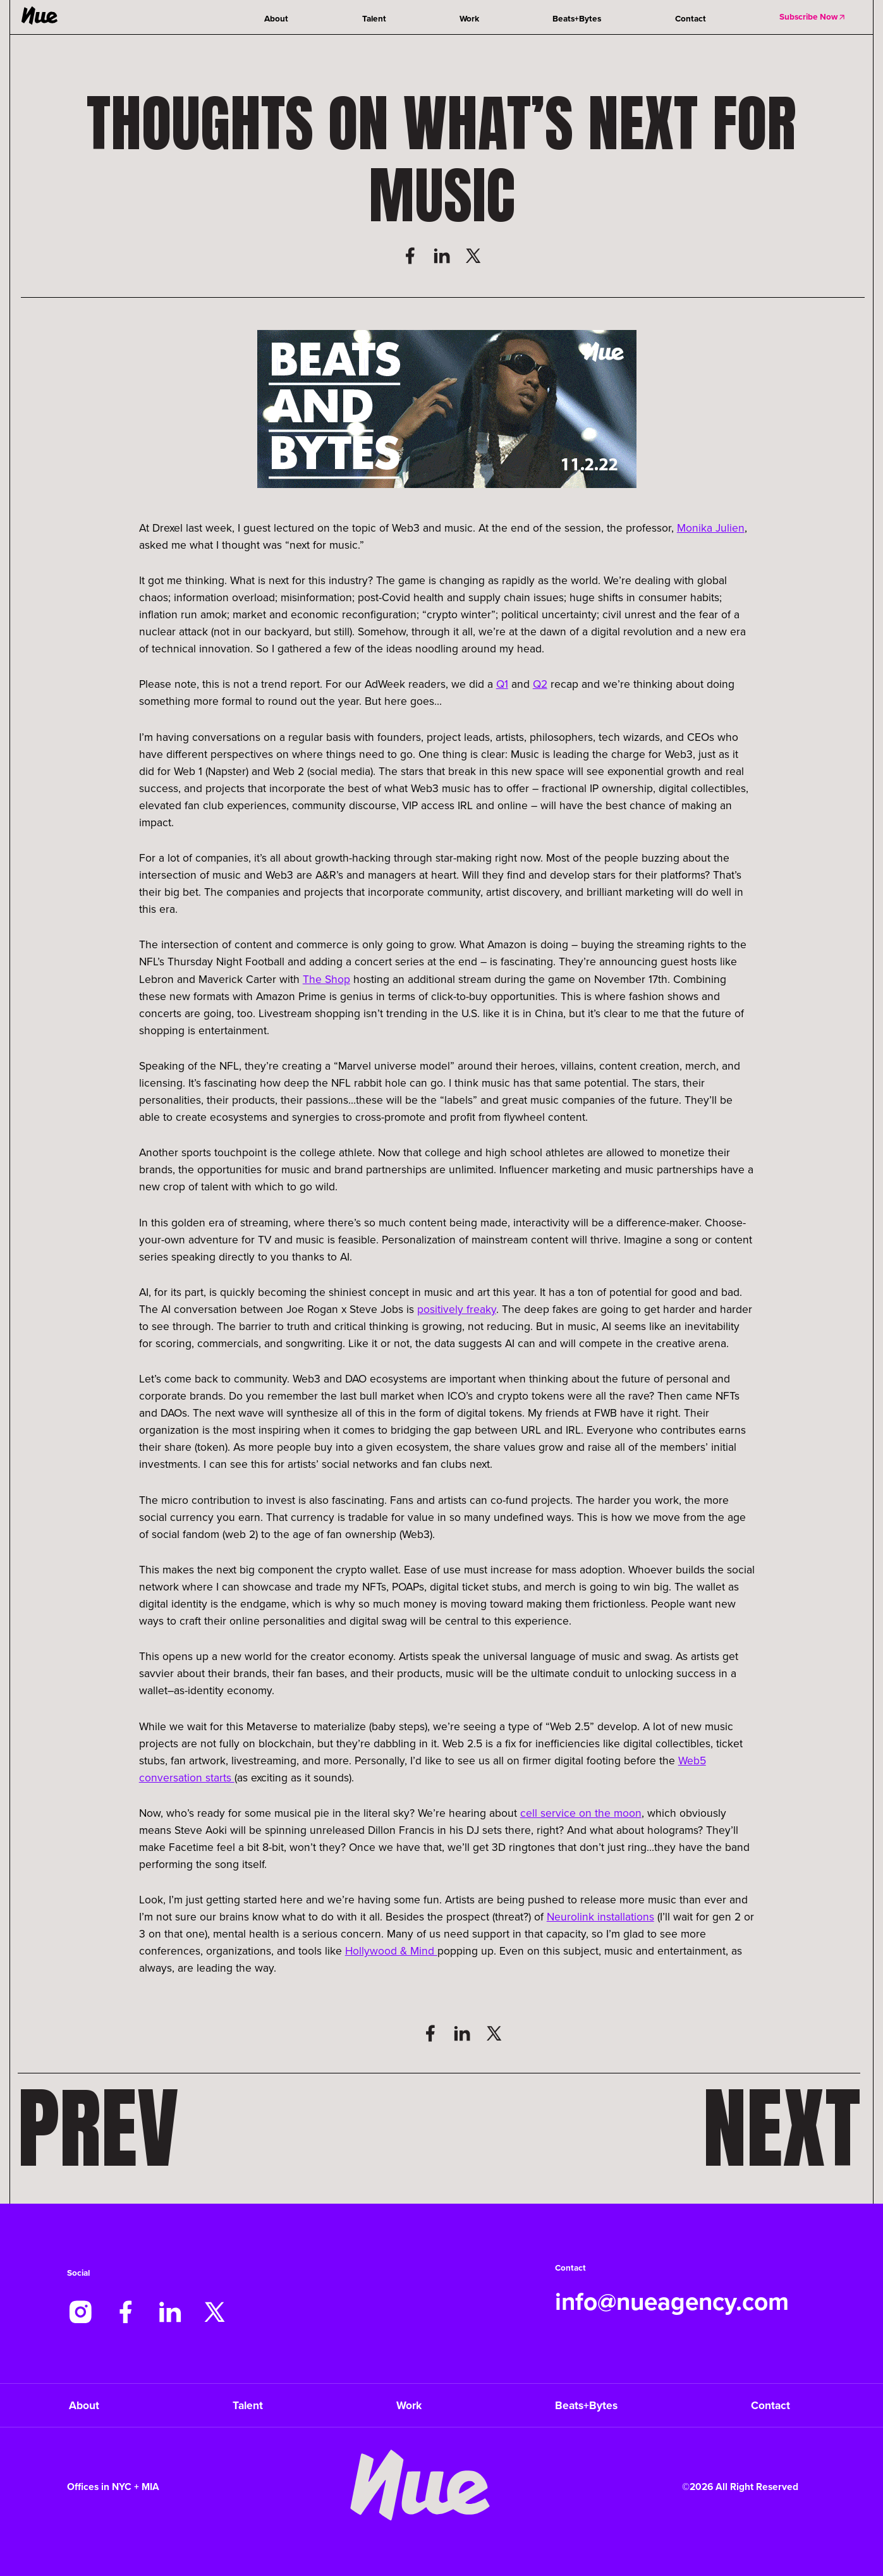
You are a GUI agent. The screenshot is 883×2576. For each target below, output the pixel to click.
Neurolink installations (600, 1916)
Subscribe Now (813, 16)
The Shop (326, 979)
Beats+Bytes (576, 18)
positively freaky (456, 1309)
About (276, 18)
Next (781, 2129)
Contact (690, 18)
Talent (374, 18)
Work (469, 18)
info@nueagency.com (672, 2301)
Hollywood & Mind (391, 1950)
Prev (98, 2129)
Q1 (502, 684)
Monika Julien (711, 527)
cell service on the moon (581, 1813)
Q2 (540, 684)
